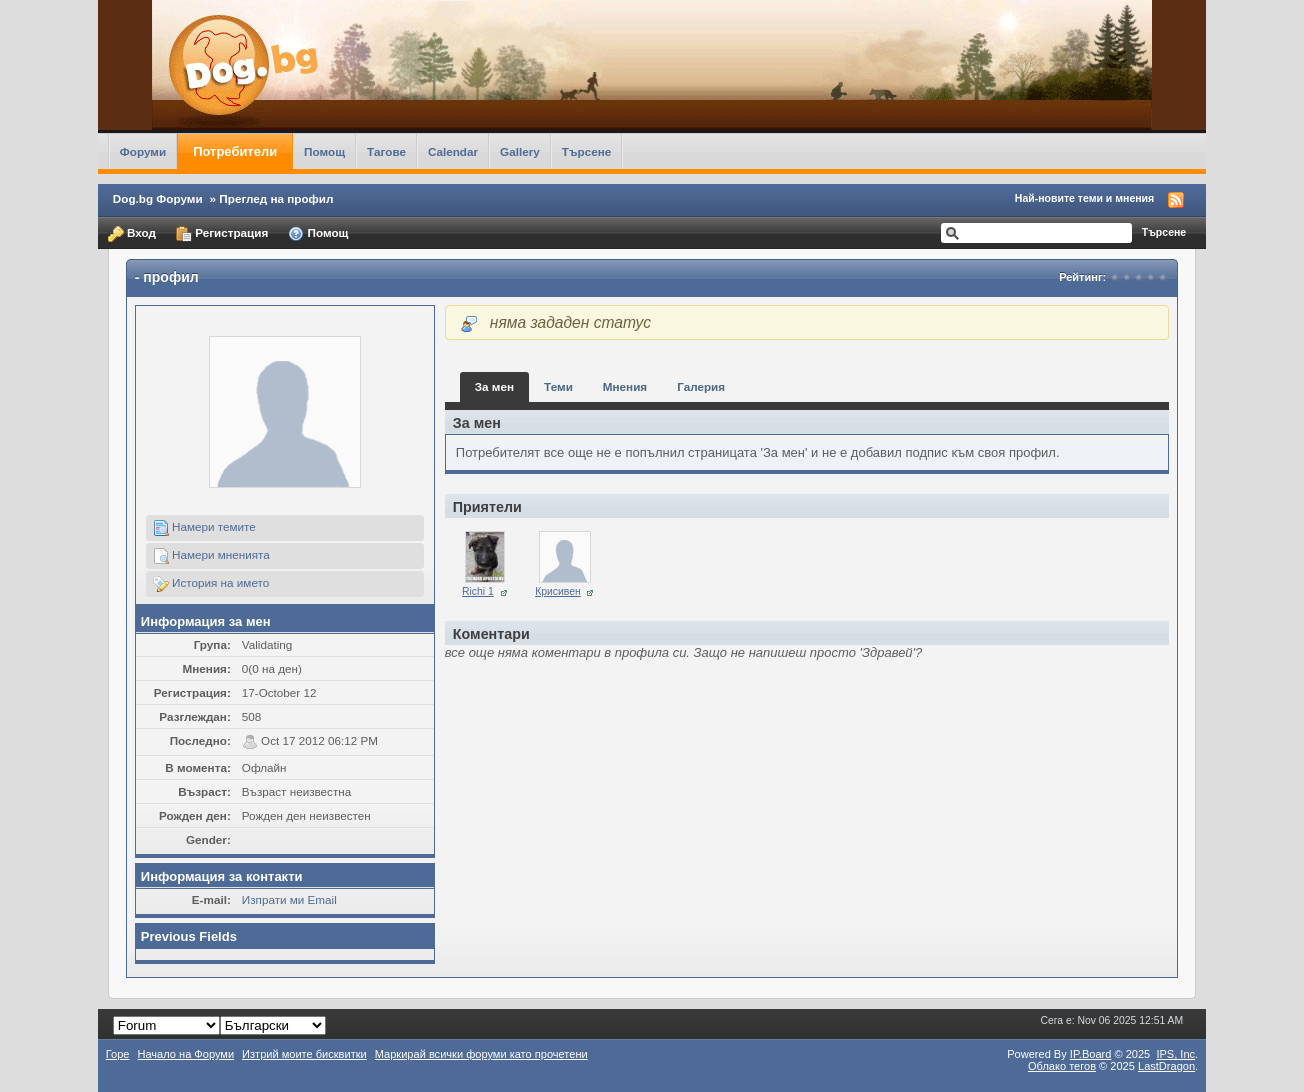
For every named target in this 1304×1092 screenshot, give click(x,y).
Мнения (625, 386)
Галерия (701, 386)
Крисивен (558, 591)
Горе (118, 1054)
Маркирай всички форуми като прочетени (481, 1054)
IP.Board (1091, 1054)
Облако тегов (1062, 1066)
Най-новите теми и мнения (1084, 198)
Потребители (235, 151)
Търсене (587, 151)
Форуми (143, 151)
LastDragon (1166, 1066)
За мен (494, 386)
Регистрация (222, 234)
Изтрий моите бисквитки (304, 1054)
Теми (558, 386)
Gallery (520, 151)
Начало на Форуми (185, 1054)
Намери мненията (211, 556)
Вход (132, 234)
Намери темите (204, 528)
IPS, (1175, 1054)
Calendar (453, 151)
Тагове (386, 151)
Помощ (324, 151)
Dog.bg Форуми (158, 198)
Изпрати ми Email (289, 899)
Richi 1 (478, 591)
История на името (211, 584)
